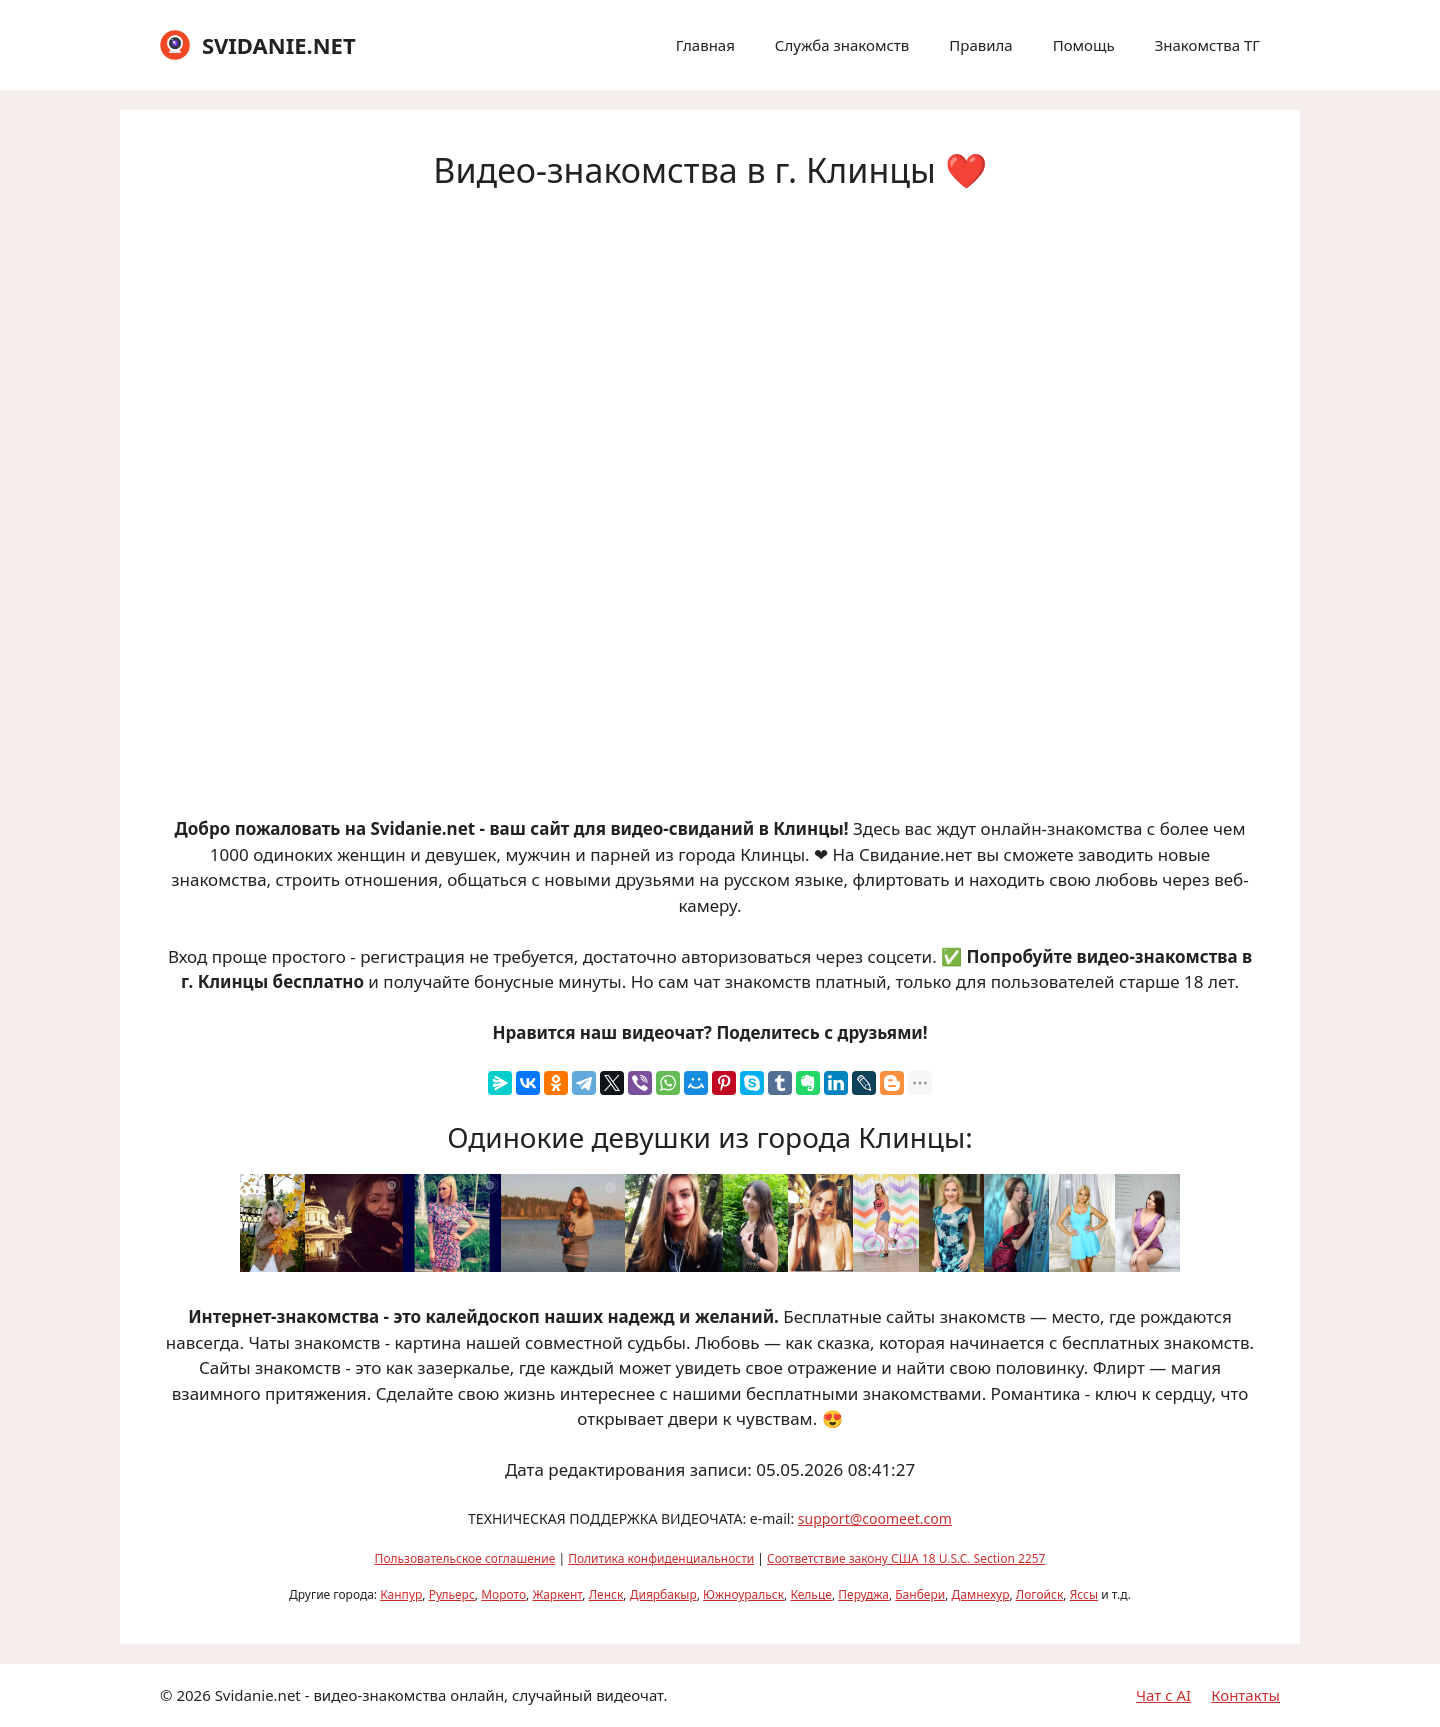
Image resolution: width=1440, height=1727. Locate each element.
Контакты (1245, 1695)
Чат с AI (1163, 1695)
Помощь (1084, 45)
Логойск (1040, 1594)
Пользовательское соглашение (465, 1558)
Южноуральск (743, 1594)
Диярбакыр (663, 1594)
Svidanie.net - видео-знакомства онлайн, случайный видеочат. (441, 1695)
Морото (503, 1594)
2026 (193, 1695)
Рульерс (452, 1594)
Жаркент (557, 1594)
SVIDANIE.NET (279, 45)
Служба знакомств (842, 45)
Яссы (1084, 1594)
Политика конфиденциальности (661, 1558)
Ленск (606, 1594)
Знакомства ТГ (1207, 45)
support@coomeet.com (875, 1518)
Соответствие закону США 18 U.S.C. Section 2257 (906, 1558)
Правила (980, 45)
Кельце (810, 1594)
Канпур (401, 1594)
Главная (705, 45)
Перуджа (863, 1594)
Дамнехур (981, 1594)
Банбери (920, 1594)
